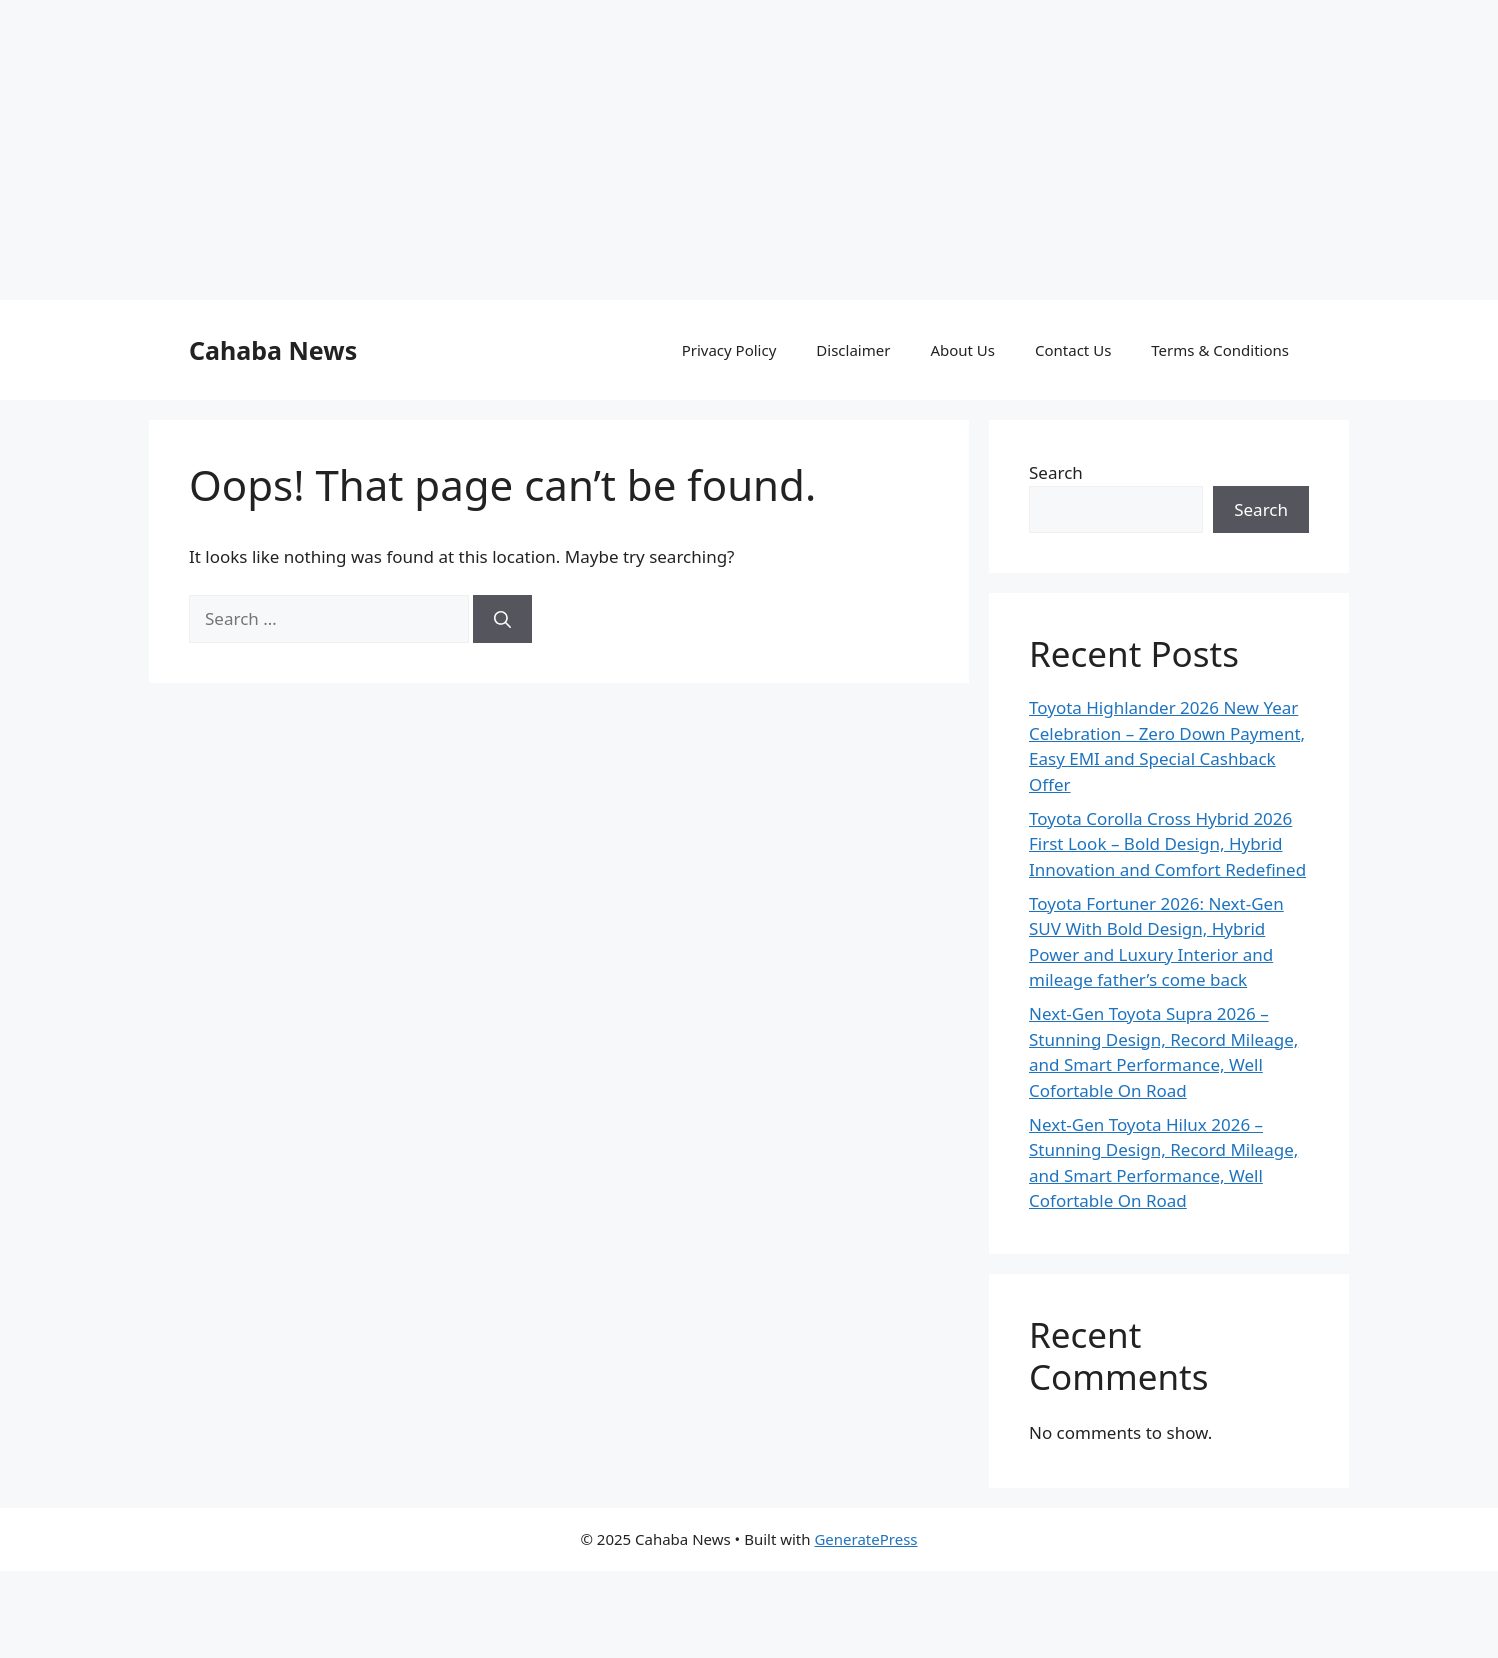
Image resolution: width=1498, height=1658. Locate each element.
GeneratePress (865, 1539)
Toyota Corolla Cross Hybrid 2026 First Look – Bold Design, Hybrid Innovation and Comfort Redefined (1167, 844)
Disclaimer (853, 350)
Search (1056, 472)
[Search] (502, 619)
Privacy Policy (729, 350)
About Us (962, 350)
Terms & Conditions (1220, 350)
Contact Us (1073, 350)
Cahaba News (273, 350)
